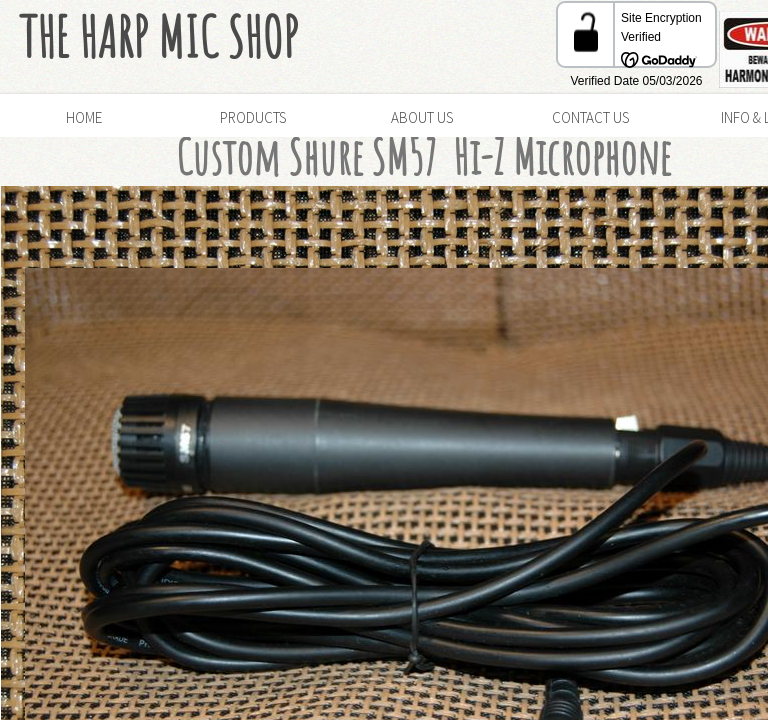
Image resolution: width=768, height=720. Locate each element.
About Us (422, 117)
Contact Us (590, 117)
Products (253, 117)
